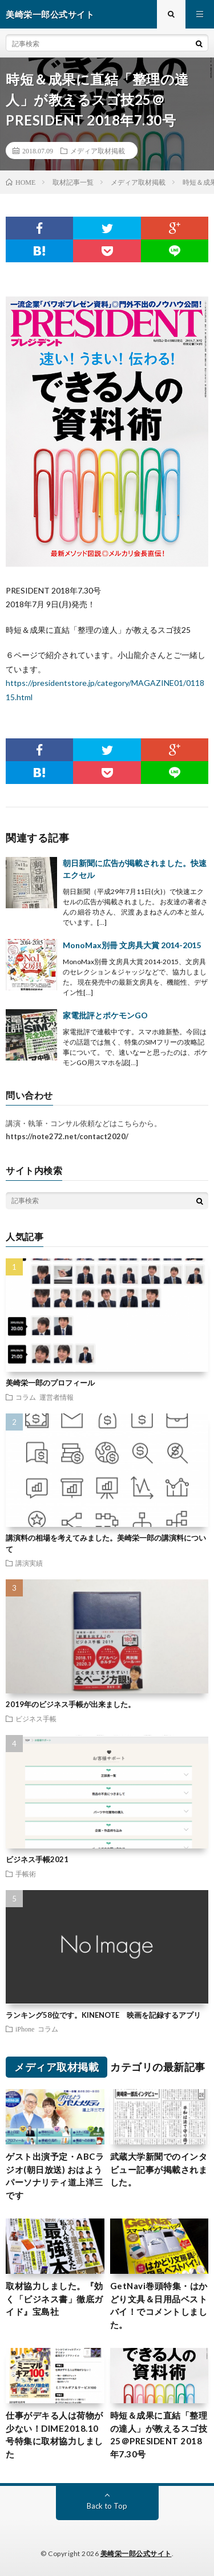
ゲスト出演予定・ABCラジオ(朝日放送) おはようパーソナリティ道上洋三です (55, 2175)
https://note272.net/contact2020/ (67, 1136)
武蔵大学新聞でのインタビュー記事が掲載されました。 (159, 2169)
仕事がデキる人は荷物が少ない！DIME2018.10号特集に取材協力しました (54, 2434)
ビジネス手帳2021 (37, 1859)
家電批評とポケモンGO (105, 1015)
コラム (25, 1396)
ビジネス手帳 (35, 1718)
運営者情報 (56, 1396)
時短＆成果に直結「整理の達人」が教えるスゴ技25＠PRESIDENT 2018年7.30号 (159, 2434)
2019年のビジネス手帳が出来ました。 (70, 1704)
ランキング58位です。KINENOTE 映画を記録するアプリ (103, 2015)
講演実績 (29, 1562)
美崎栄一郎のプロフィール (50, 1382)
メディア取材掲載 (97, 150)
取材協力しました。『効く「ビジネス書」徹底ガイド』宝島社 (54, 2299)
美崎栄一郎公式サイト (136, 2553)
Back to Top (107, 2505)
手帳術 (25, 1873)
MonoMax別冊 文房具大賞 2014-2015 (132, 945)
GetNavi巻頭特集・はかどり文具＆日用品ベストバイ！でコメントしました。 (159, 2305)
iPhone (24, 2028)
